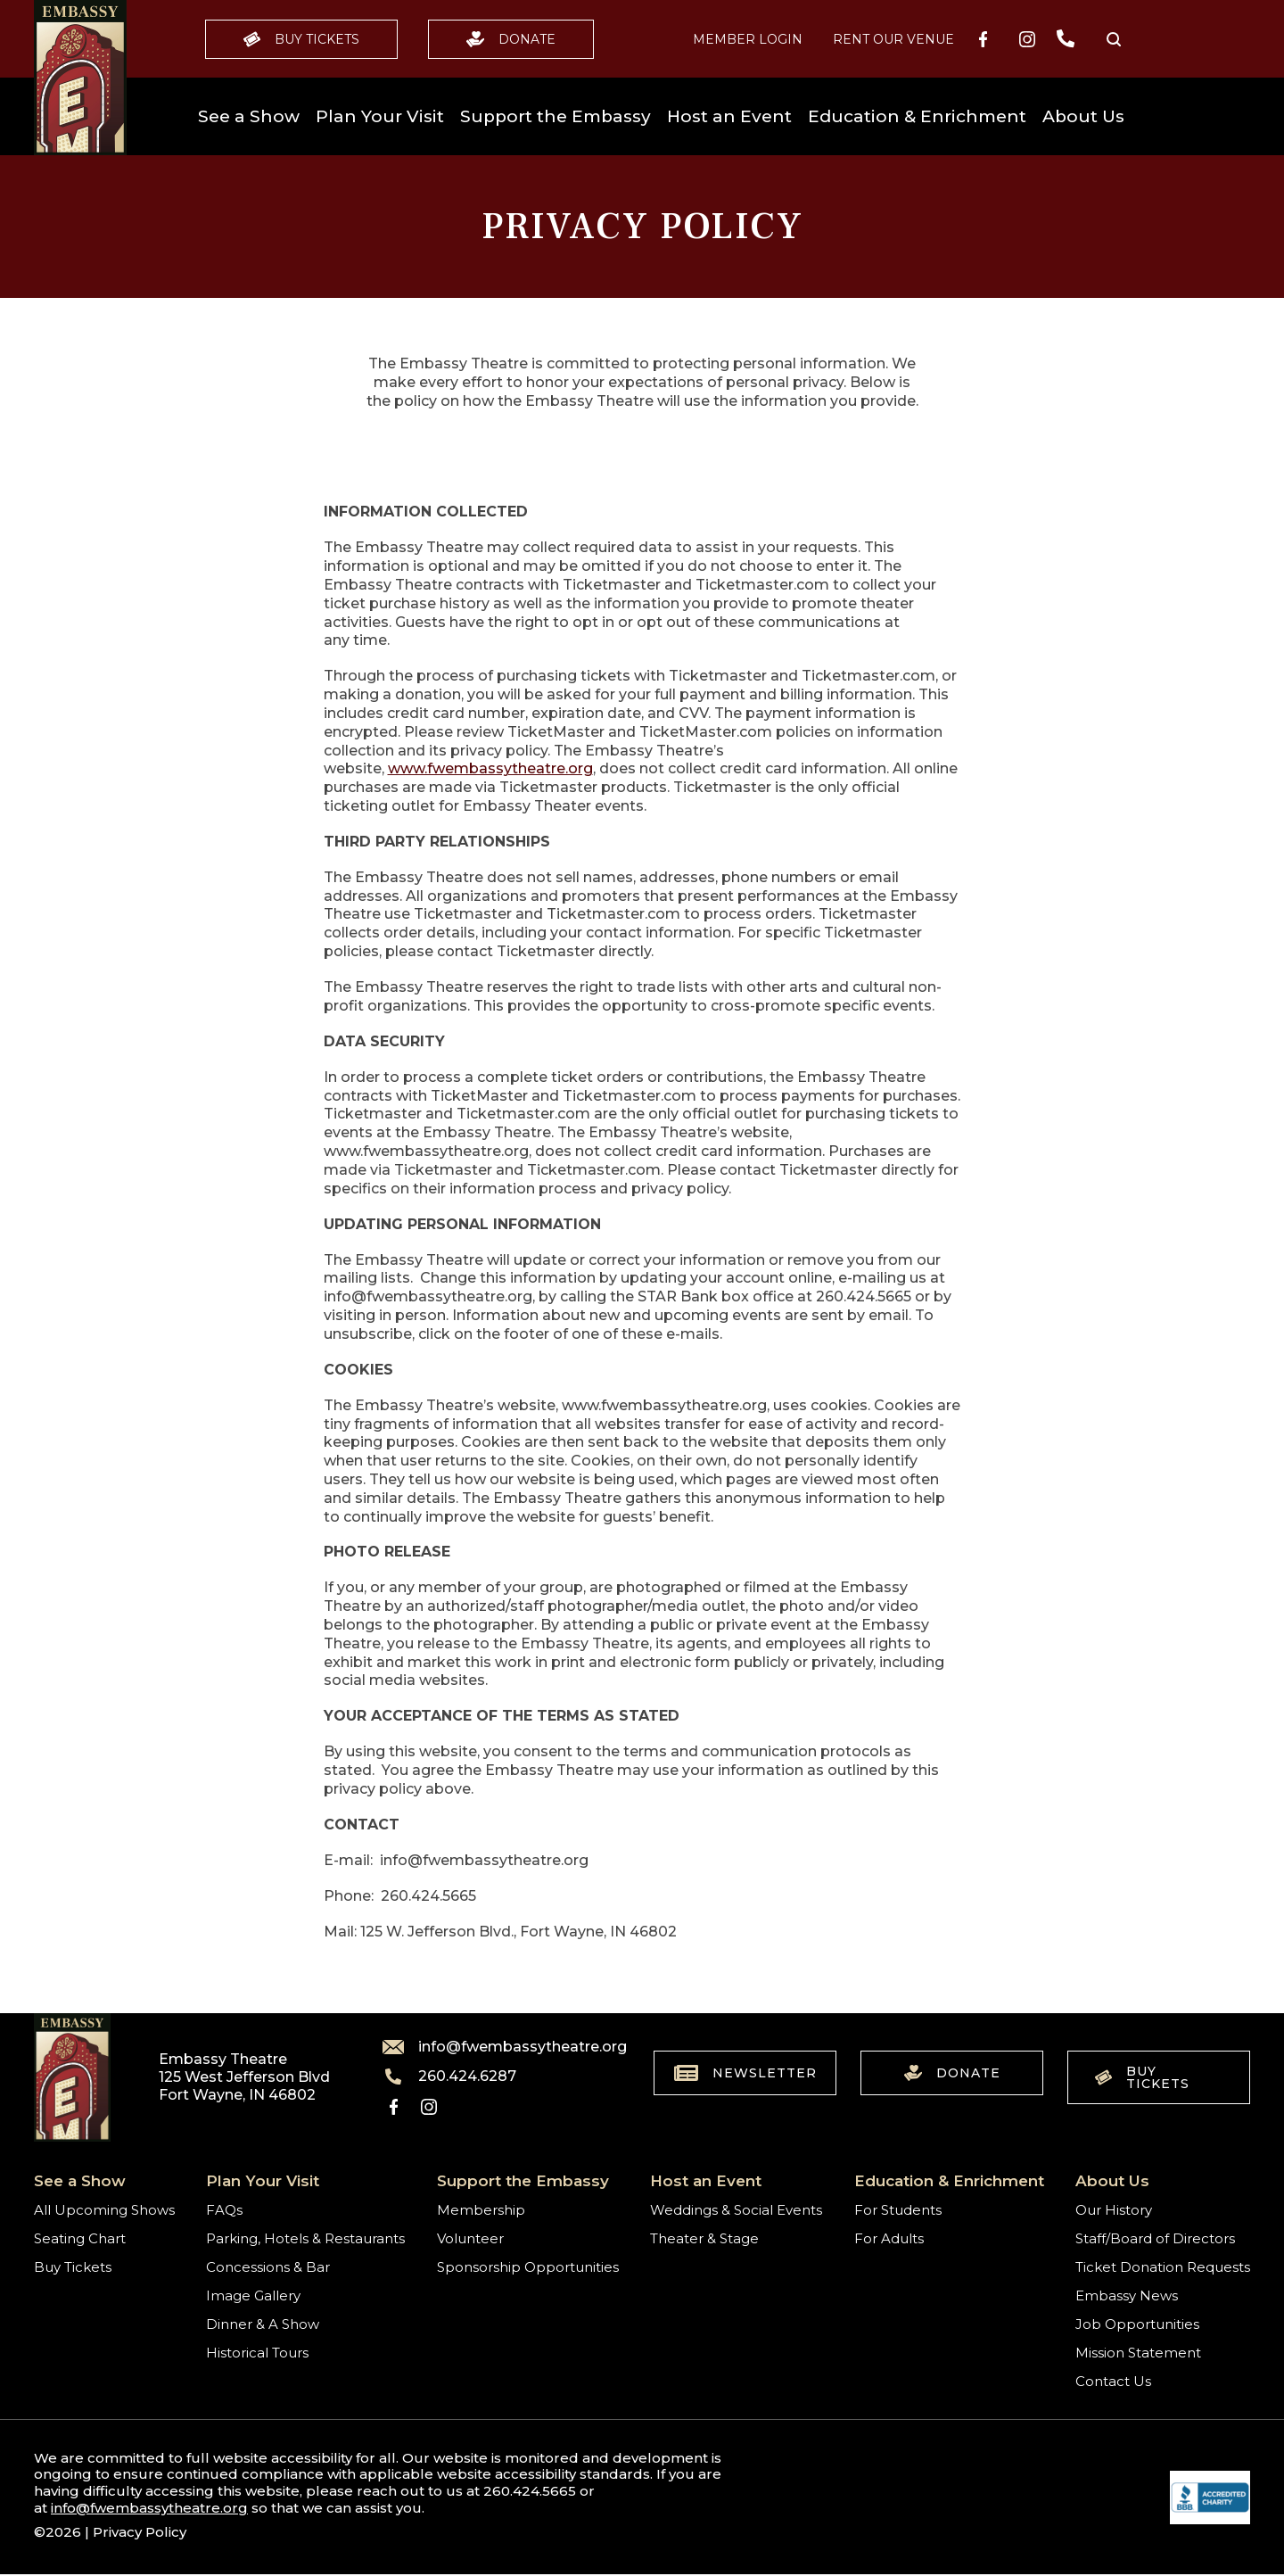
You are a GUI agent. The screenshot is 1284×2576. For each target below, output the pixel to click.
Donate (511, 39)
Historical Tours (257, 2352)
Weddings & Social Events (736, 2209)
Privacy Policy (139, 2531)
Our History (1113, 2209)
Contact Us (1113, 2381)
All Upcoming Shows (104, 2209)
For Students (898, 2209)
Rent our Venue (893, 39)
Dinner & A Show (262, 2324)
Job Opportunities (1137, 2324)
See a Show (249, 116)
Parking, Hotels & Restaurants (305, 2238)
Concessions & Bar (268, 2266)
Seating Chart (80, 2238)
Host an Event (729, 116)
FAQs (224, 2209)
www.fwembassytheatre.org (490, 768)
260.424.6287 (449, 2076)
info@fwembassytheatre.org (494, 2047)
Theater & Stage (704, 2238)
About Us (1083, 116)
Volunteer (470, 2238)
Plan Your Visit (380, 116)
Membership (481, 2209)
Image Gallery (253, 2295)
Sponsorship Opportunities (528, 2266)
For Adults (889, 2238)
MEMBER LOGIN (747, 39)
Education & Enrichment (917, 116)
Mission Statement (1138, 2352)
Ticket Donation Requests (1162, 2266)
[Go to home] (80, 77)
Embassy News (1126, 2295)
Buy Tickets (301, 39)
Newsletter (745, 2073)
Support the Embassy (555, 116)
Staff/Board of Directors (1155, 2238)
